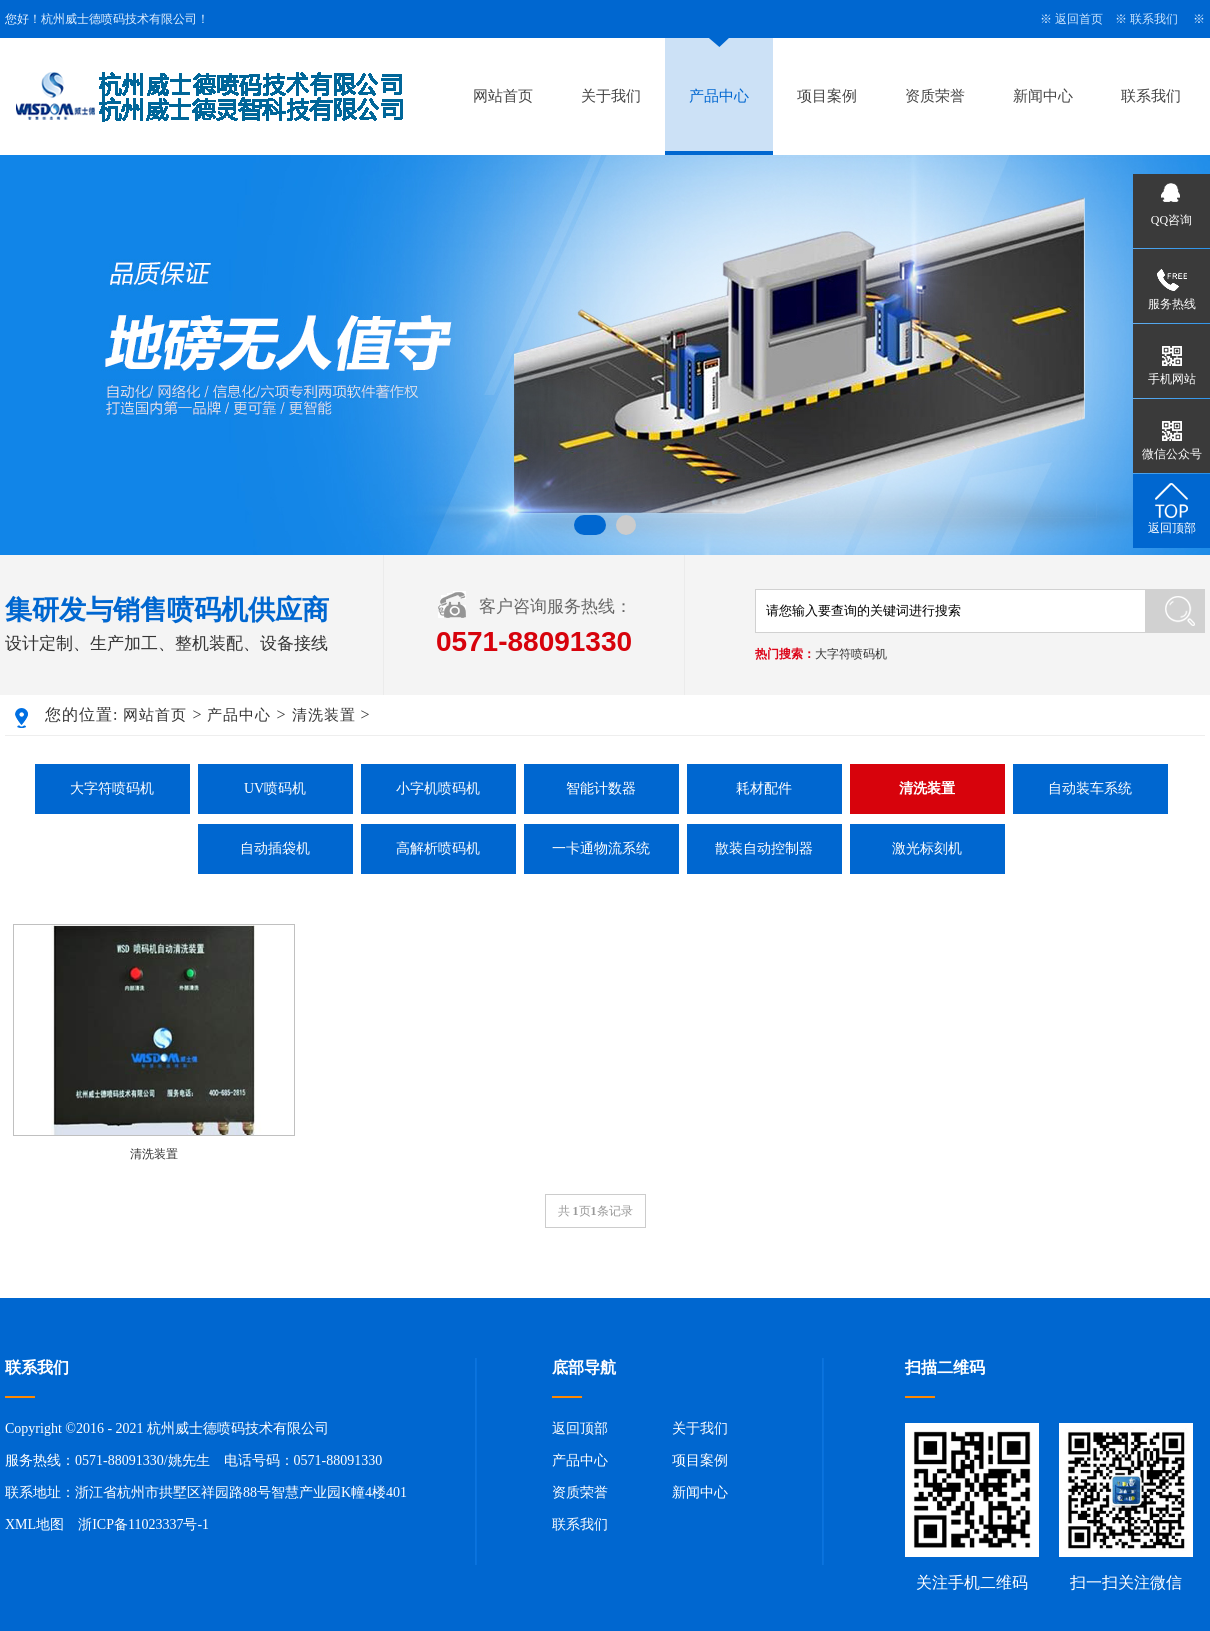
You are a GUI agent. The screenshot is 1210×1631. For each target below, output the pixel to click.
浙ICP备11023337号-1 (143, 1524)
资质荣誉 (935, 96)
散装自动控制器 (764, 848)
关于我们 (611, 96)
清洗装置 (324, 715)
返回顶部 (580, 1428)
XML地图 (34, 1524)
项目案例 (827, 96)
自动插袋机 (275, 848)
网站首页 (503, 96)
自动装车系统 (1090, 788)
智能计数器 (601, 788)
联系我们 (1154, 19)
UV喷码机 (275, 788)
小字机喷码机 (438, 788)
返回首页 (1079, 19)
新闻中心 (1043, 96)
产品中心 (719, 96)
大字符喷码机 (851, 654)
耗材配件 (764, 788)
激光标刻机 (927, 848)
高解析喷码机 (438, 848)
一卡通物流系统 (601, 848)
